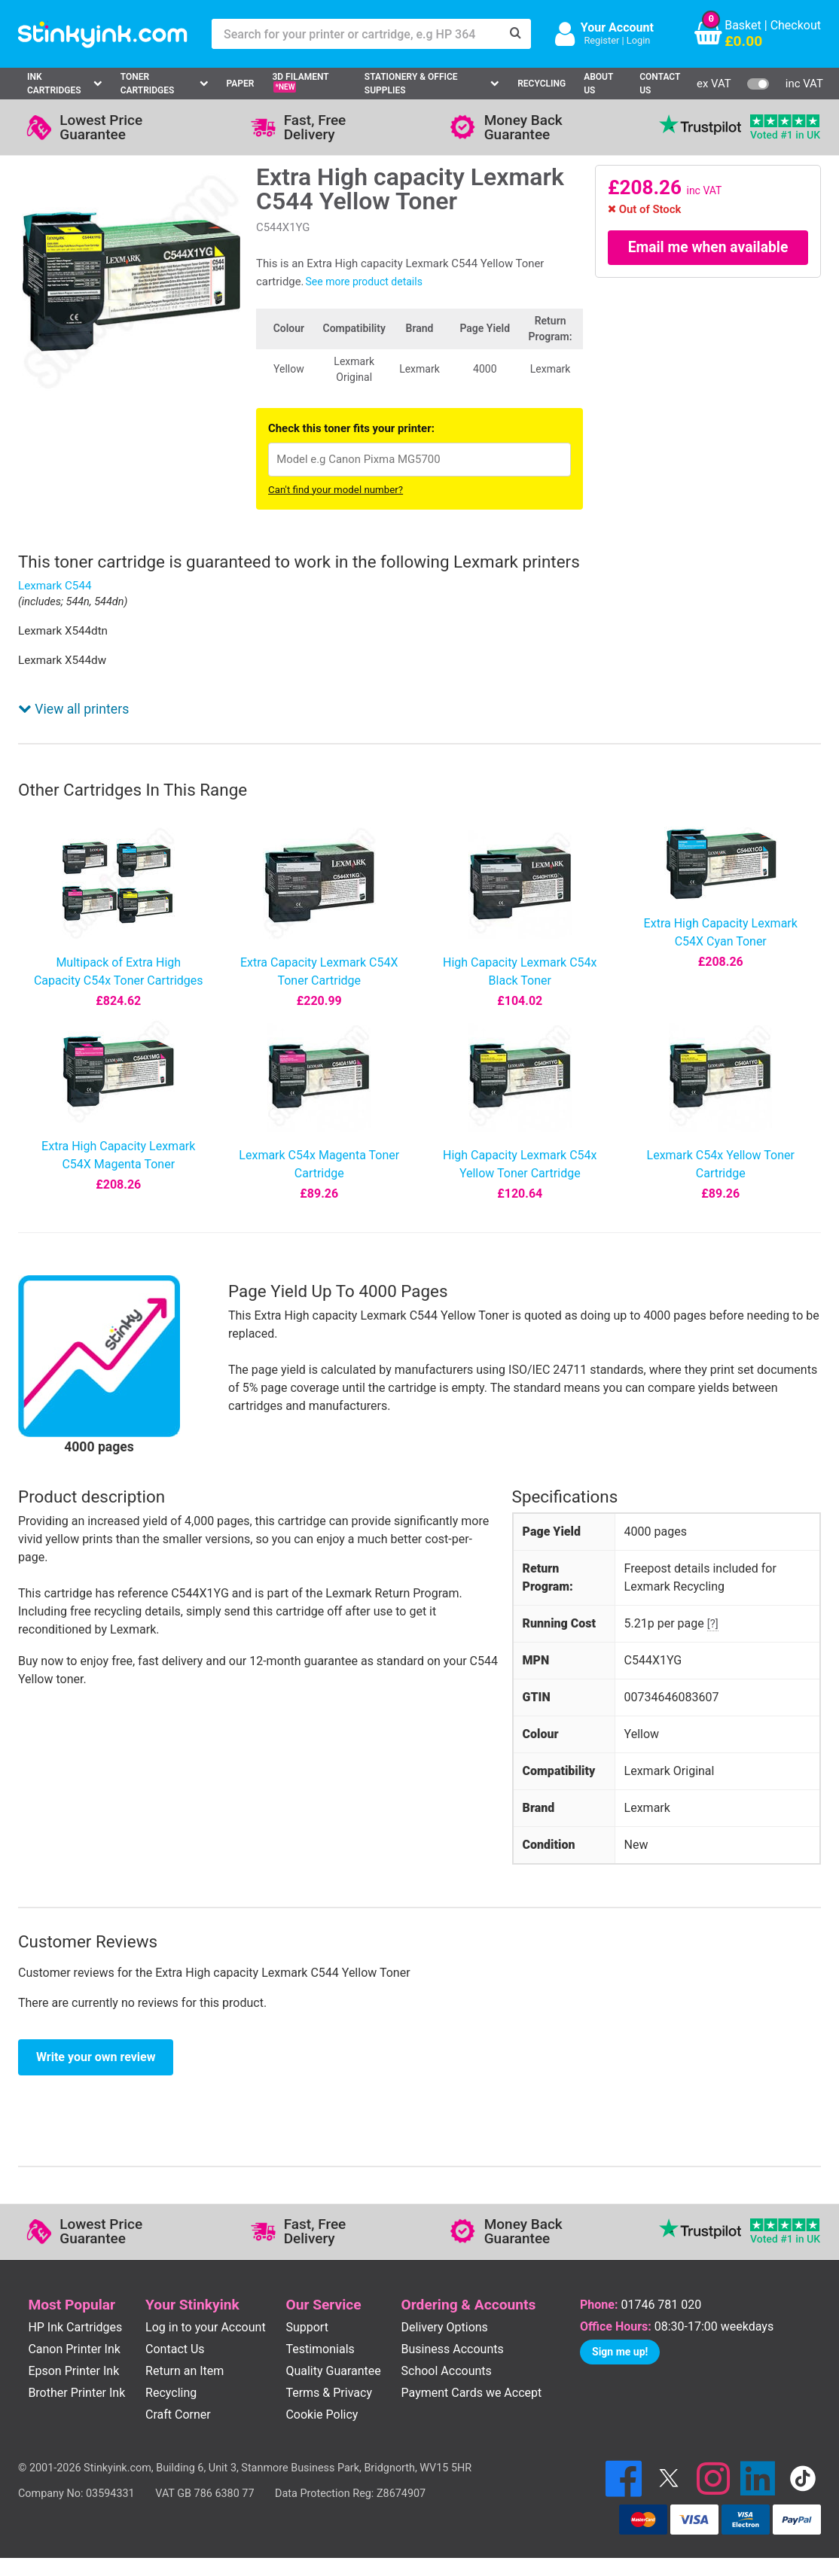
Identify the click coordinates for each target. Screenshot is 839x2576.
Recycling (541, 83)
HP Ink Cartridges (75, 2327)
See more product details (364, 282)
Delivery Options (444, 2327)
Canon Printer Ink (74, 2349)
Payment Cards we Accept (471, 2393)
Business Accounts (452, 2349)
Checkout (795, 25)
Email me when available (708, 248)
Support (306, 2327)
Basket (743, 25)
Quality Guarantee (332, 2371)
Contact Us (659, 84)
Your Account (617, 27)
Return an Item (184, 2371)
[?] (712, 1624)
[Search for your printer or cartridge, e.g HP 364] (356, 34)
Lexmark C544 (54, 585)
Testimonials (319, 2349)
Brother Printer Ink (76, 2393)
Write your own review (95, 2057)
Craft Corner (178, 2414)
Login (639, 40)
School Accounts (446, 2371)
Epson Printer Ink (73, 2371)
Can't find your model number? (335, 489)
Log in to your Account (205, 2327)
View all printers (73, 709)
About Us (598, 84)
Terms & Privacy (328, 2393)
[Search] (516, 34)
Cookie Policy (321, 2414)
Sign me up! (620, 2352)
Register (601, 40)
